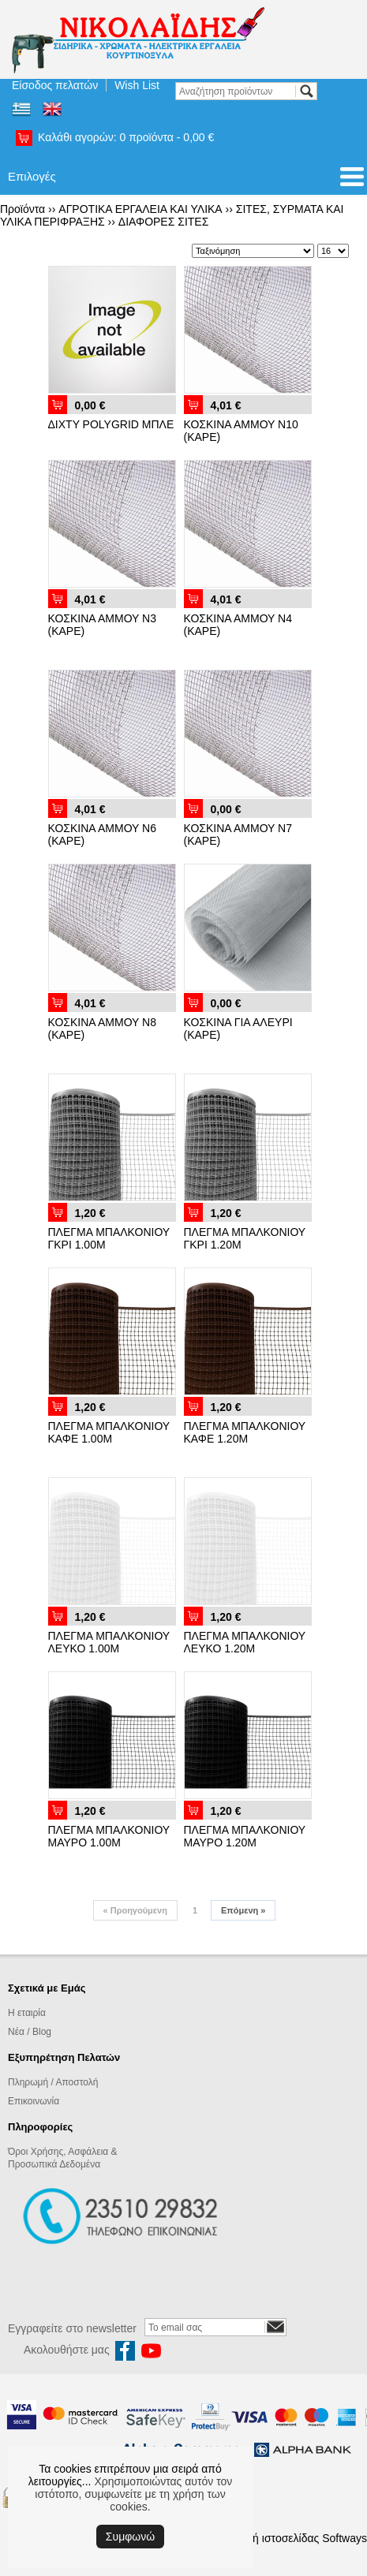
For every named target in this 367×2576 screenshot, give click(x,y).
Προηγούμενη (135, 1910)
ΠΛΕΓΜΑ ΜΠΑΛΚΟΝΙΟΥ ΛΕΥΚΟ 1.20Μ (244, 1642)
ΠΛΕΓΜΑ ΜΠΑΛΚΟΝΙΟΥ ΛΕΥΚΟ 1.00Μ (109, 1642)
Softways (344, 2538)
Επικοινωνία (33, 2101)
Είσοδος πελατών (55, 85)
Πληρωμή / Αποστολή (53, 2082)
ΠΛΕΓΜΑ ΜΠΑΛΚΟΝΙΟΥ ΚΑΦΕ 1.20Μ (244, 1432)
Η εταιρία (27, 2012)
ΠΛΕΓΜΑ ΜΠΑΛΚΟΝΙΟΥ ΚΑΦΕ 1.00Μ (109, 1432)
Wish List (136, 85)
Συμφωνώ (130, 2536)
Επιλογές (32, 176)
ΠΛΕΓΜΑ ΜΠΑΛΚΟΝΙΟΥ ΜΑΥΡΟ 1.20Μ (244, 1836)
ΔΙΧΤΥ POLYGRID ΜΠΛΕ (111, 424)
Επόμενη (243, 1910)
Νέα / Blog (29, 2031)
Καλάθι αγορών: (126, 137)
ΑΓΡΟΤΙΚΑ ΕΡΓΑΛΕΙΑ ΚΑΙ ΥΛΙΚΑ (140, 209)
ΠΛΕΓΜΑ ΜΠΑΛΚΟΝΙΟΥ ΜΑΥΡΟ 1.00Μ (109, 1836)
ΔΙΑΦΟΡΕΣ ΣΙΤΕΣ (163, 221)
